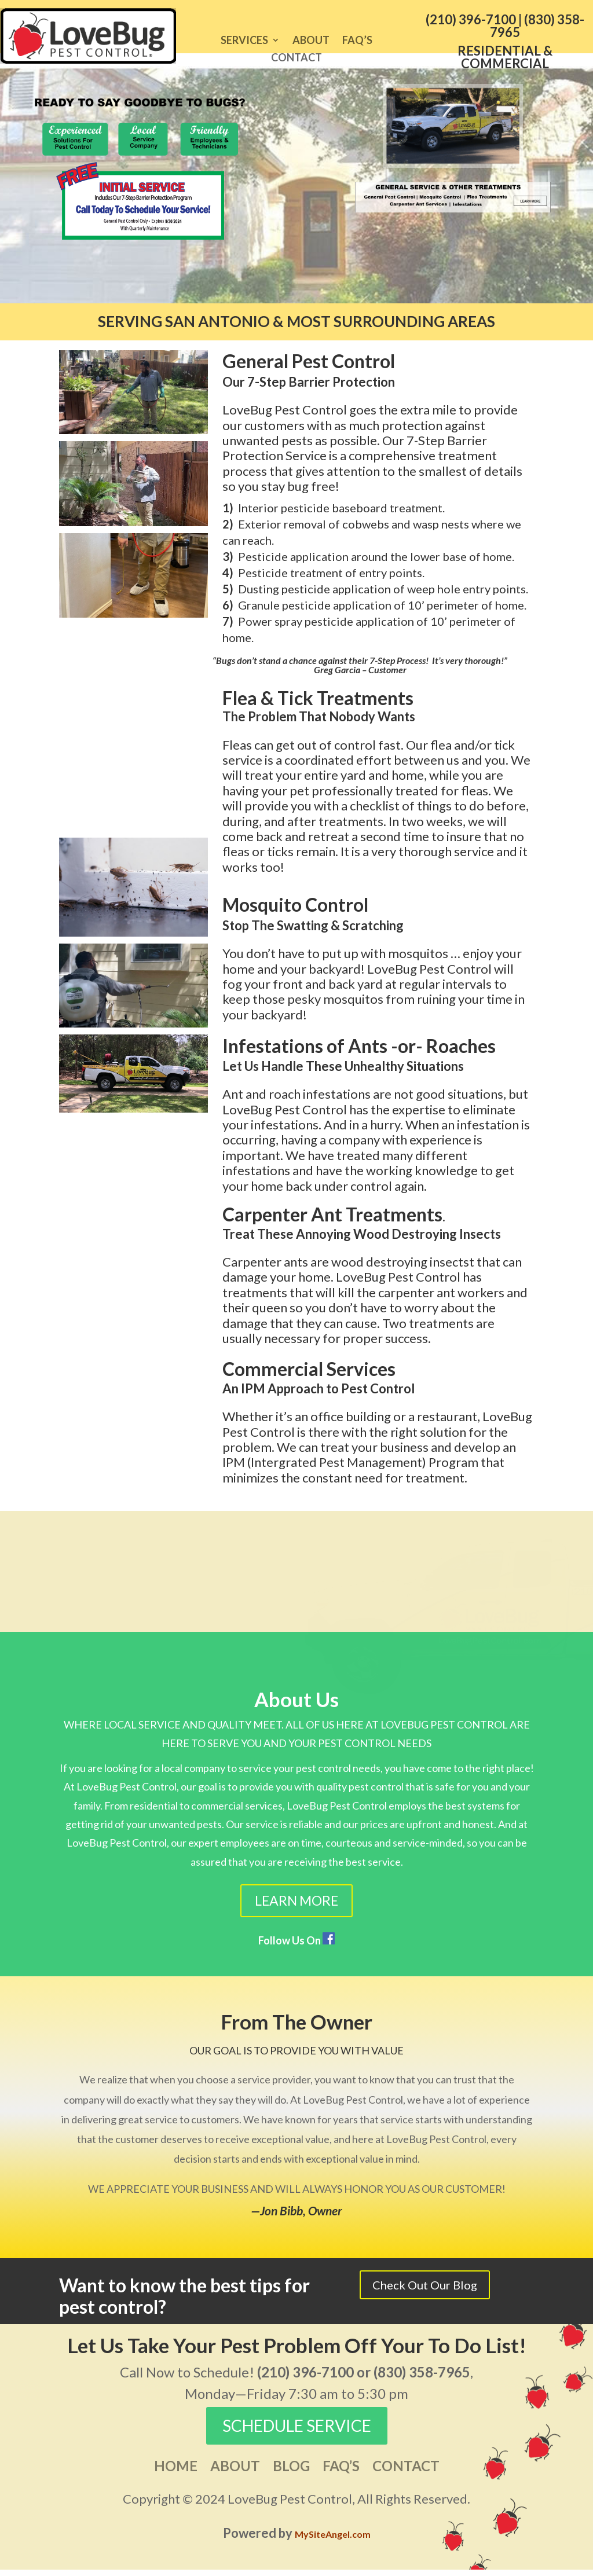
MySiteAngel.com (333, 2540)
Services (244, 41)
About (311, 41)
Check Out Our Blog (424, 2291)
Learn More (296, 1907)
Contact (296, 58)
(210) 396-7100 (471, 19)
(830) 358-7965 (537, 26)
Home (175, 2474)
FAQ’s (357, 41)
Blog (291, 2474)
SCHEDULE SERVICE (296, 2432)
